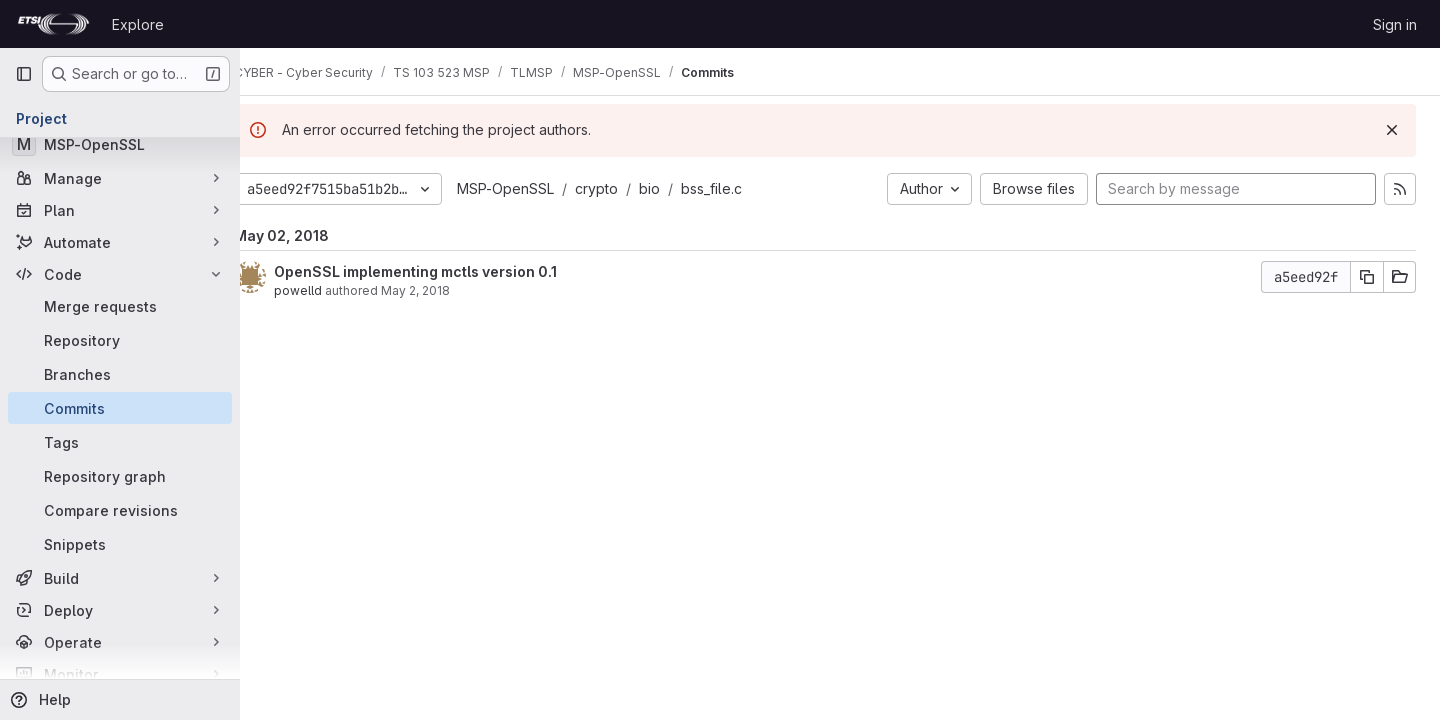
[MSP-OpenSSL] (120, 144)
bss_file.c (741, 188)
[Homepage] (53, 24)
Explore (138, 24)
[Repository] (120, 340)
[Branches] (120, 374)
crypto (626, 188)
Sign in (1395, 24)
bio (679, 188)
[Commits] (120, 408)
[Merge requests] (120, 306)
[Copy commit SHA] (1367, 277)
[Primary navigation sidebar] (24, 74)
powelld (328, 290)
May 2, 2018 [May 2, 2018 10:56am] (445, 290)
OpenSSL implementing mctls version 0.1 (445, 271)
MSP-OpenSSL (535, 188)
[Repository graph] (120, 476)
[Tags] (120, 442)
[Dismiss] (1392, 130)
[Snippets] (120, 544)
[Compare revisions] (120, 510)
